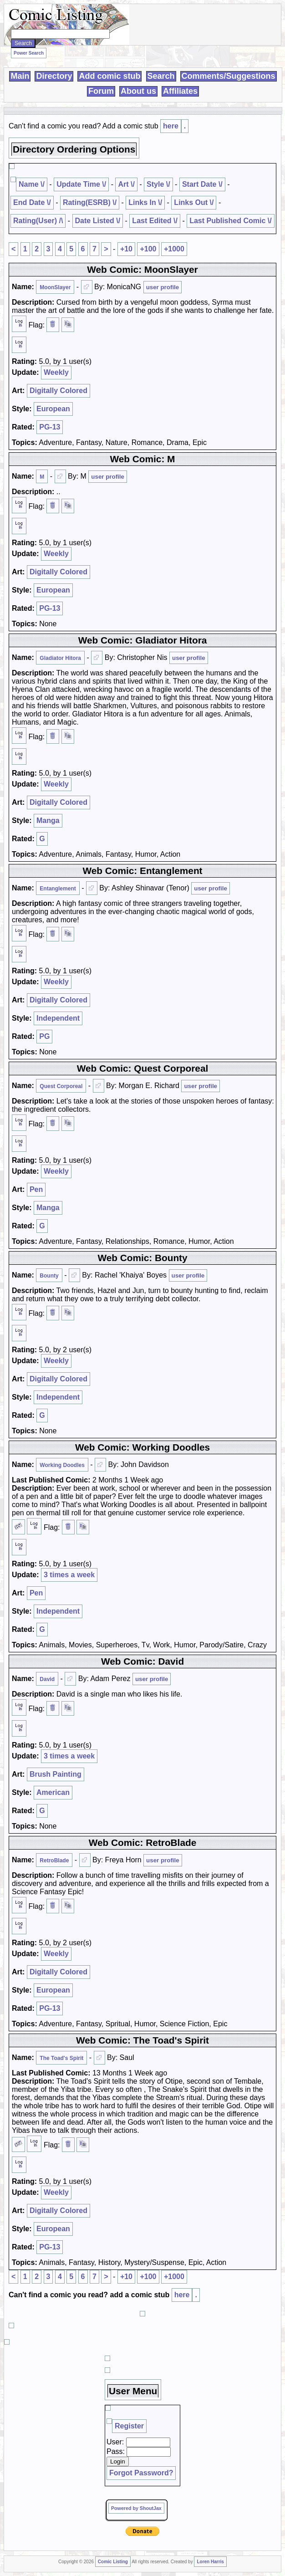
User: (115, 2442)
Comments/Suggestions (228, 76)
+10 (126, 249)
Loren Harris (210, 2561)
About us (138, 91)
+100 (148, 249)
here (170, 126)
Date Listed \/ (98, 221)
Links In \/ (145, 202)
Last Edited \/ (155, 221)
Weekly (56, 372)
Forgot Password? (141, 2473)
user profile (162, 287)
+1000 (174, 249)
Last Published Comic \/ (230, 221)
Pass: (116, 2451)
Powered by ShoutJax (136, 2508)
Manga (48, 820)
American (53, 1792)
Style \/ (158, 184)
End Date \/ (32, 202)
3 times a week (69, 1575)
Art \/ (126, 184)
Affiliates (180, 91)
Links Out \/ (194, 202)
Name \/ (32, 184)
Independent (58, 1018)
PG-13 (49, 427)
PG (44, 1036)
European (53, 409)
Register (129, 2426)
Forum (101, 91)
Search (161, 76)
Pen (36, 1189)
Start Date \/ (202, 184)
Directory (54, 76)
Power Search (29, 53)
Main (19, 76)
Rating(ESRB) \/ (90, 202)
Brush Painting (55, 1774)
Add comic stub (109, 76)
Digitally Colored (58, 390)
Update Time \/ (81, 184)
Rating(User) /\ (38, 221)
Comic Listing (113, 2561)
